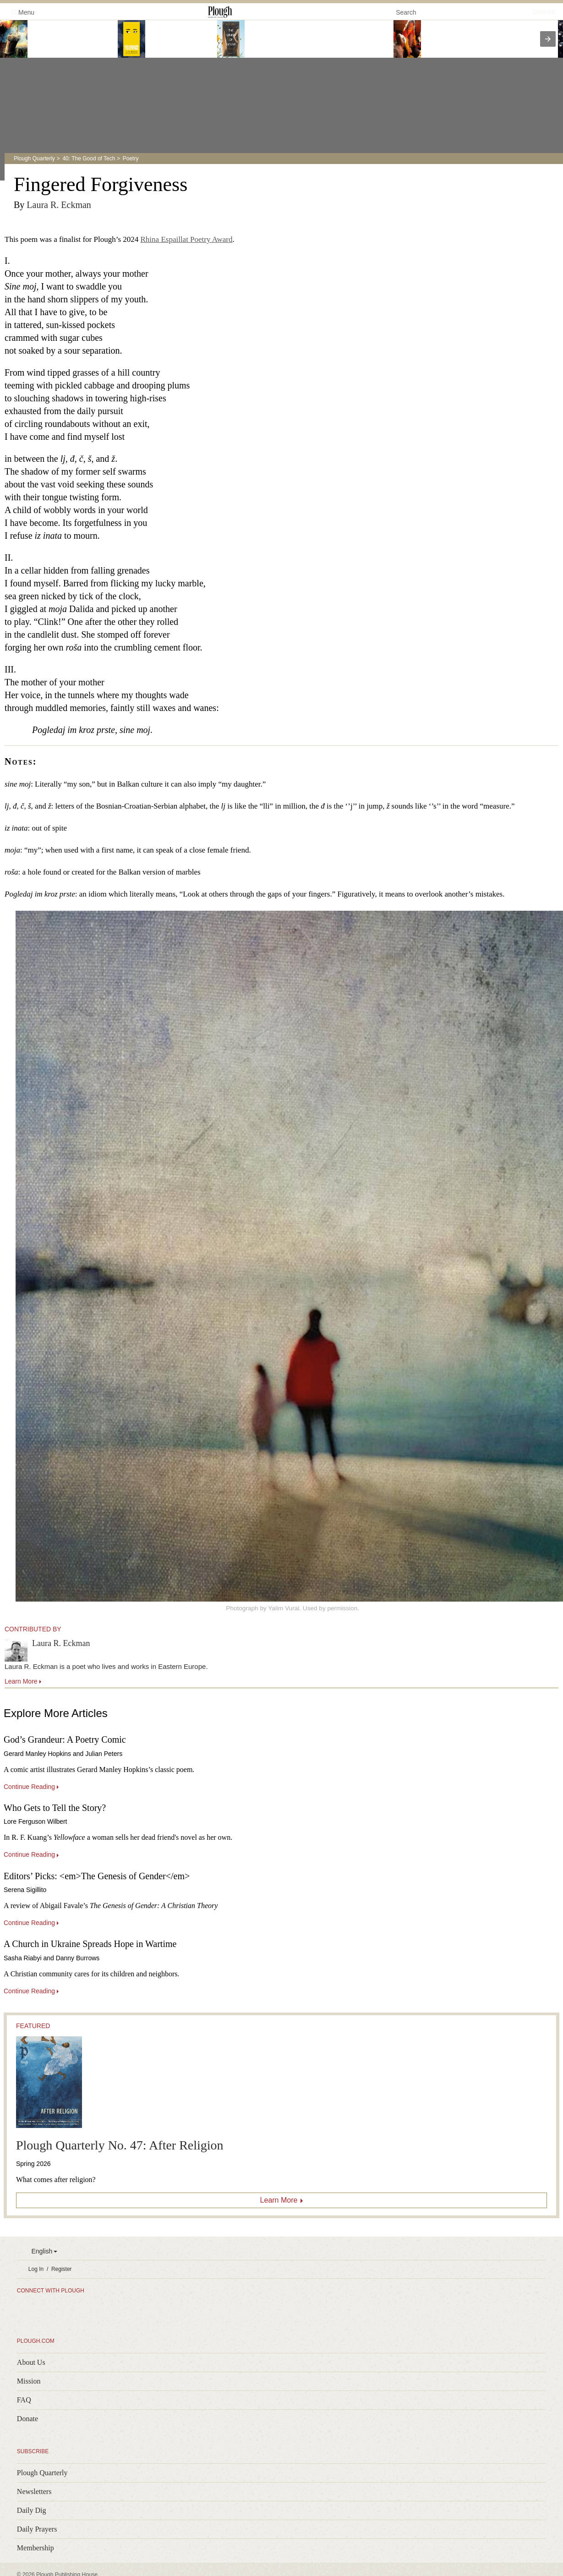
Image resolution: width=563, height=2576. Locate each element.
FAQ (24, 2400)
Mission (29, 2381)
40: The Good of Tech (88, 158)
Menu (20, 12)
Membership (35, 2548)
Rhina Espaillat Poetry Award (187, 239)
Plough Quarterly (34, 158)
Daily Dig (31, 2510)
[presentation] (548, 39)
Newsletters (34, 2491)
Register (61, 2269)
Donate (27, 2419)
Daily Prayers (37, 2529)
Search (406, 12)
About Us (31, 2362)
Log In (36, 2269)
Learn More (279, 2200)
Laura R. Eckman (59, 205)
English (41, 2251)
